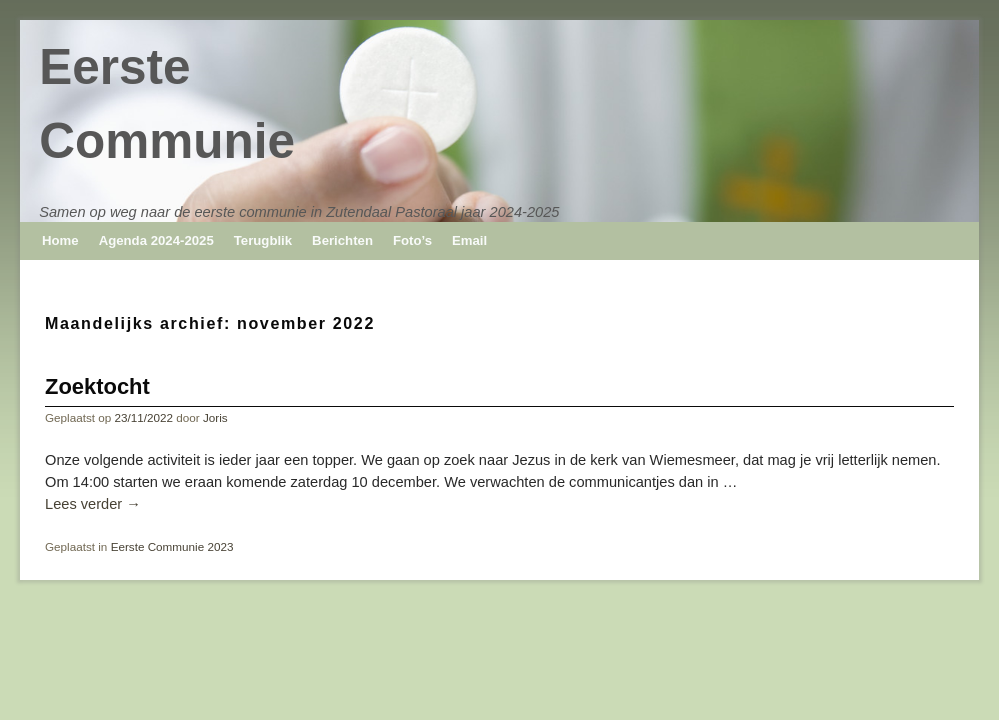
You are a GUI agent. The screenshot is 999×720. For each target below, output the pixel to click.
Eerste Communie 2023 (172, 546)
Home (60, 240)
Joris (215, 417)
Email (469, 240)
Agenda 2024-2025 (156, 240)
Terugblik (263, 240)
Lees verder (93, 504)
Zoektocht (97, 386)
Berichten (342, 240)
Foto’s (412, 240)
